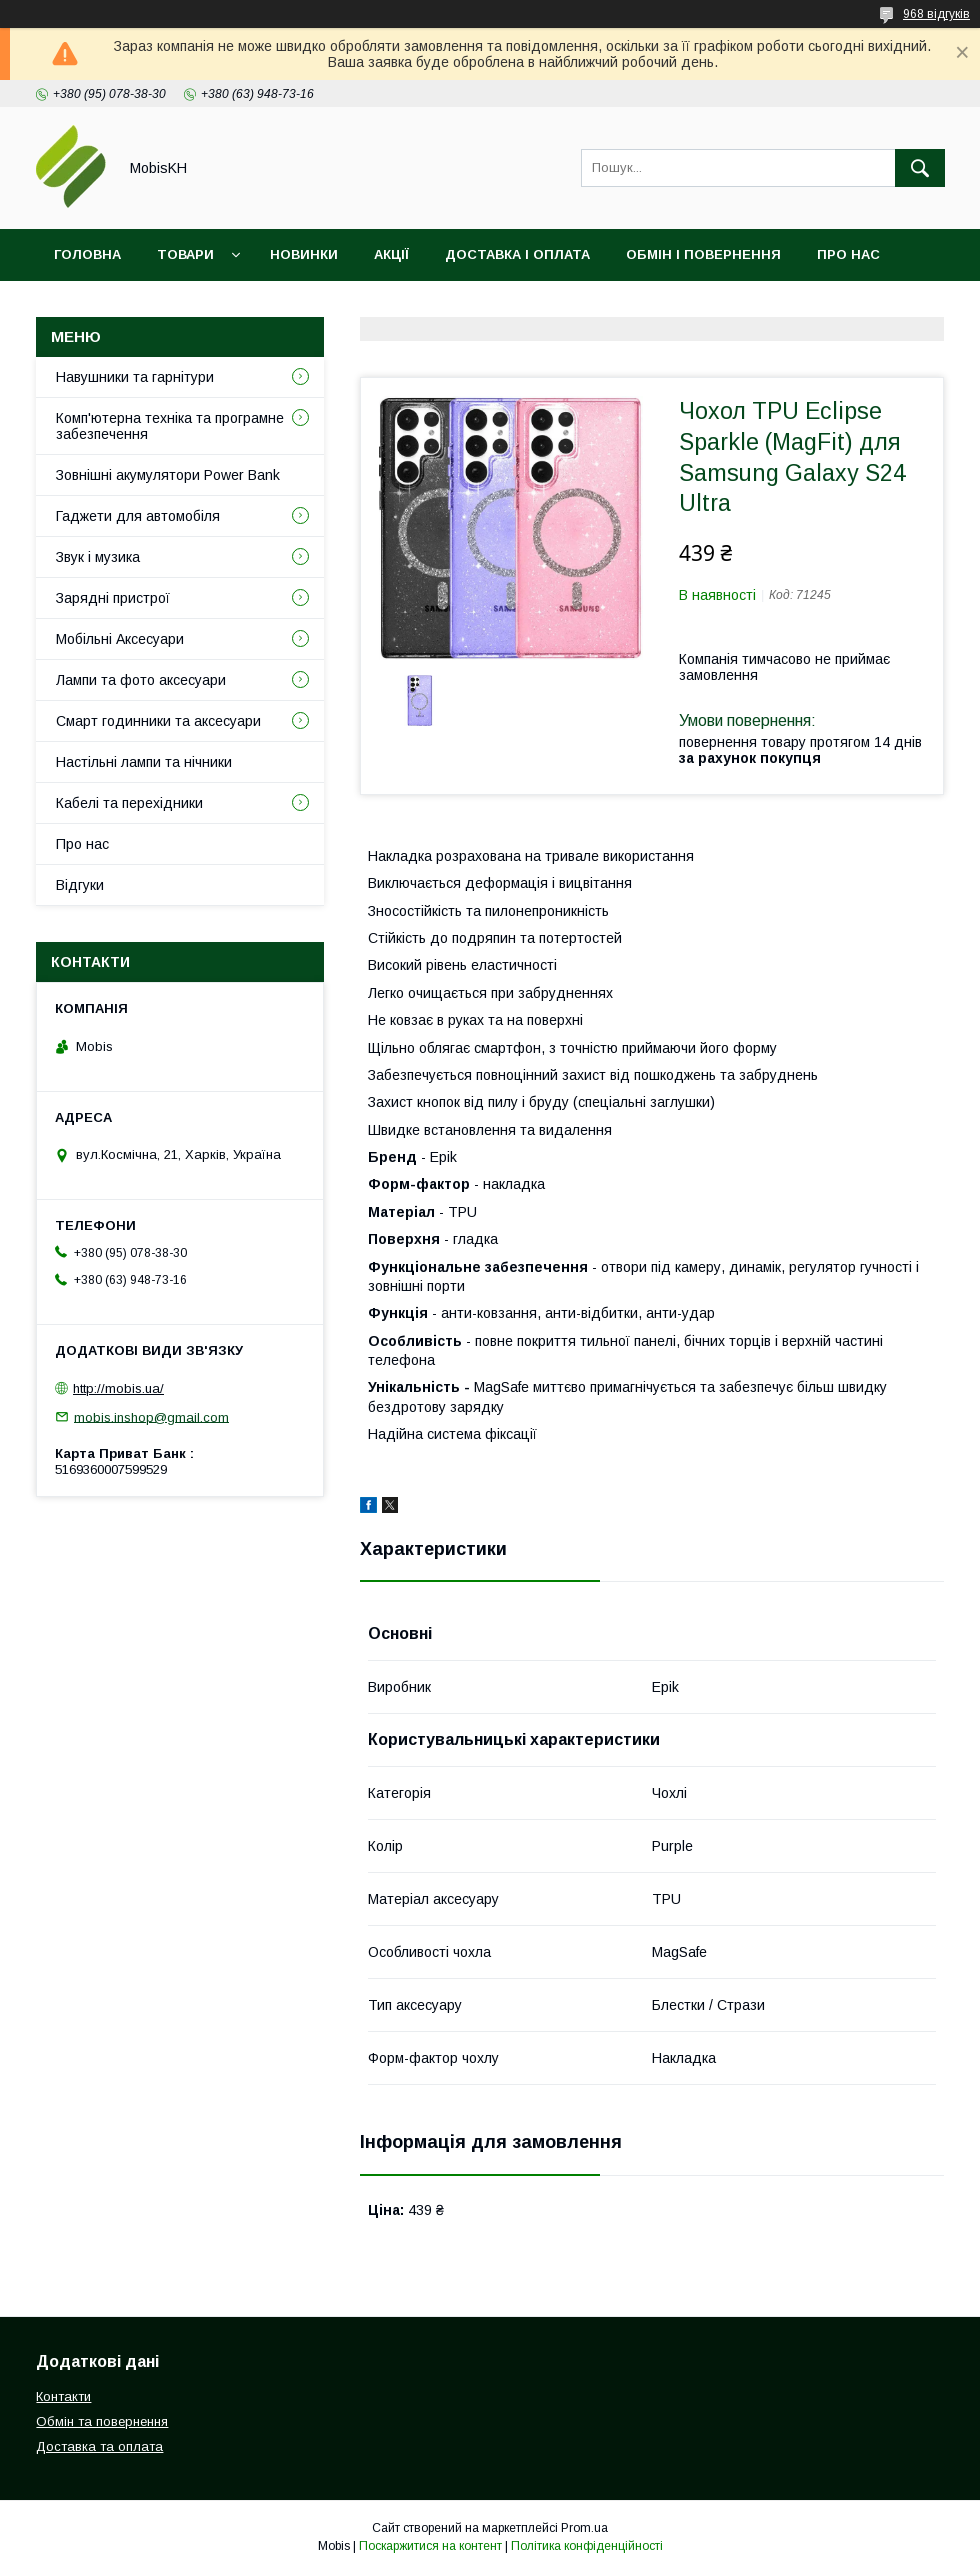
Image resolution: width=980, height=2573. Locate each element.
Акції (391, 254)
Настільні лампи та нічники (144, 762)
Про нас (848, 254)
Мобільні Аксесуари (120, 639)
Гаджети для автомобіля (138, 516)
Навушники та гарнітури (135, 377)
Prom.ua (584, 2528)
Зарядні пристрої (113, 598)
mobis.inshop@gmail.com (151, 1416)
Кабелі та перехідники (129, 803)
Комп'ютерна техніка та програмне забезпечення (170, 426)
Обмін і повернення (703, 254)
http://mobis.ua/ (118, 1388)
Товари (185, 254)
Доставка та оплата (99, 2446)
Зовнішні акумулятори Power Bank (168, 475)
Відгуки (193, 306)
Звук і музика (98, 557)
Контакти (91, 306)
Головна (87, 254)
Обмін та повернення (102, 2421)
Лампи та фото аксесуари (141, 680)
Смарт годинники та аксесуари (158, 721)
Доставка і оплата (517, 254)
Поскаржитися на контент (430, 2546)
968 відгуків (936, 14)
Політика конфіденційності (587, 2546)
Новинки (304, 254)
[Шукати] (920, 168)
